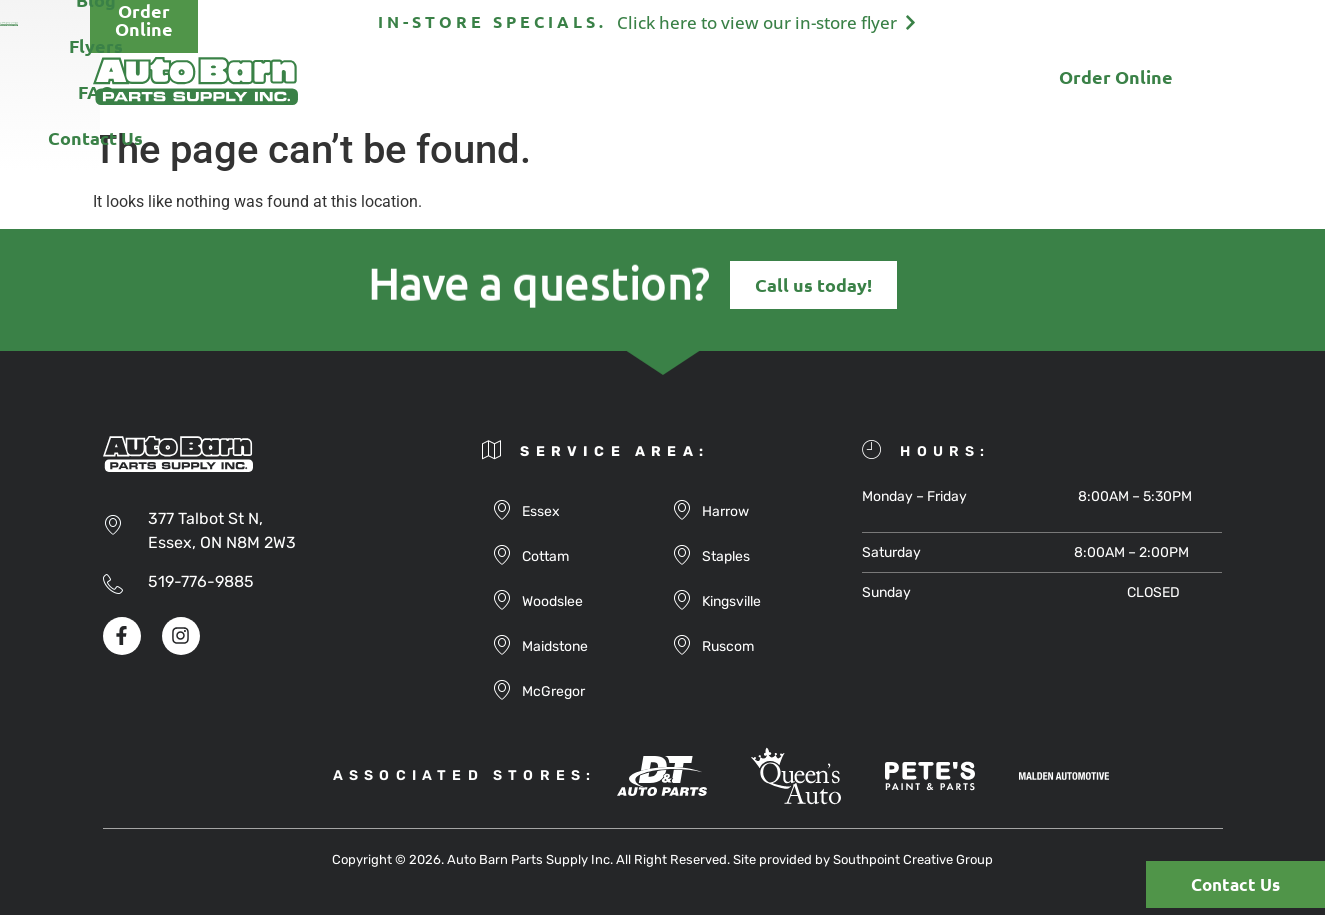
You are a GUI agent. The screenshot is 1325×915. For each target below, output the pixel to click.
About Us (399, 80)
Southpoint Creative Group (913, 859)
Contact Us (895, 80)
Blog (618, 80)
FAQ (790, 80)
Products (518, 80)
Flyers (705, 80)
